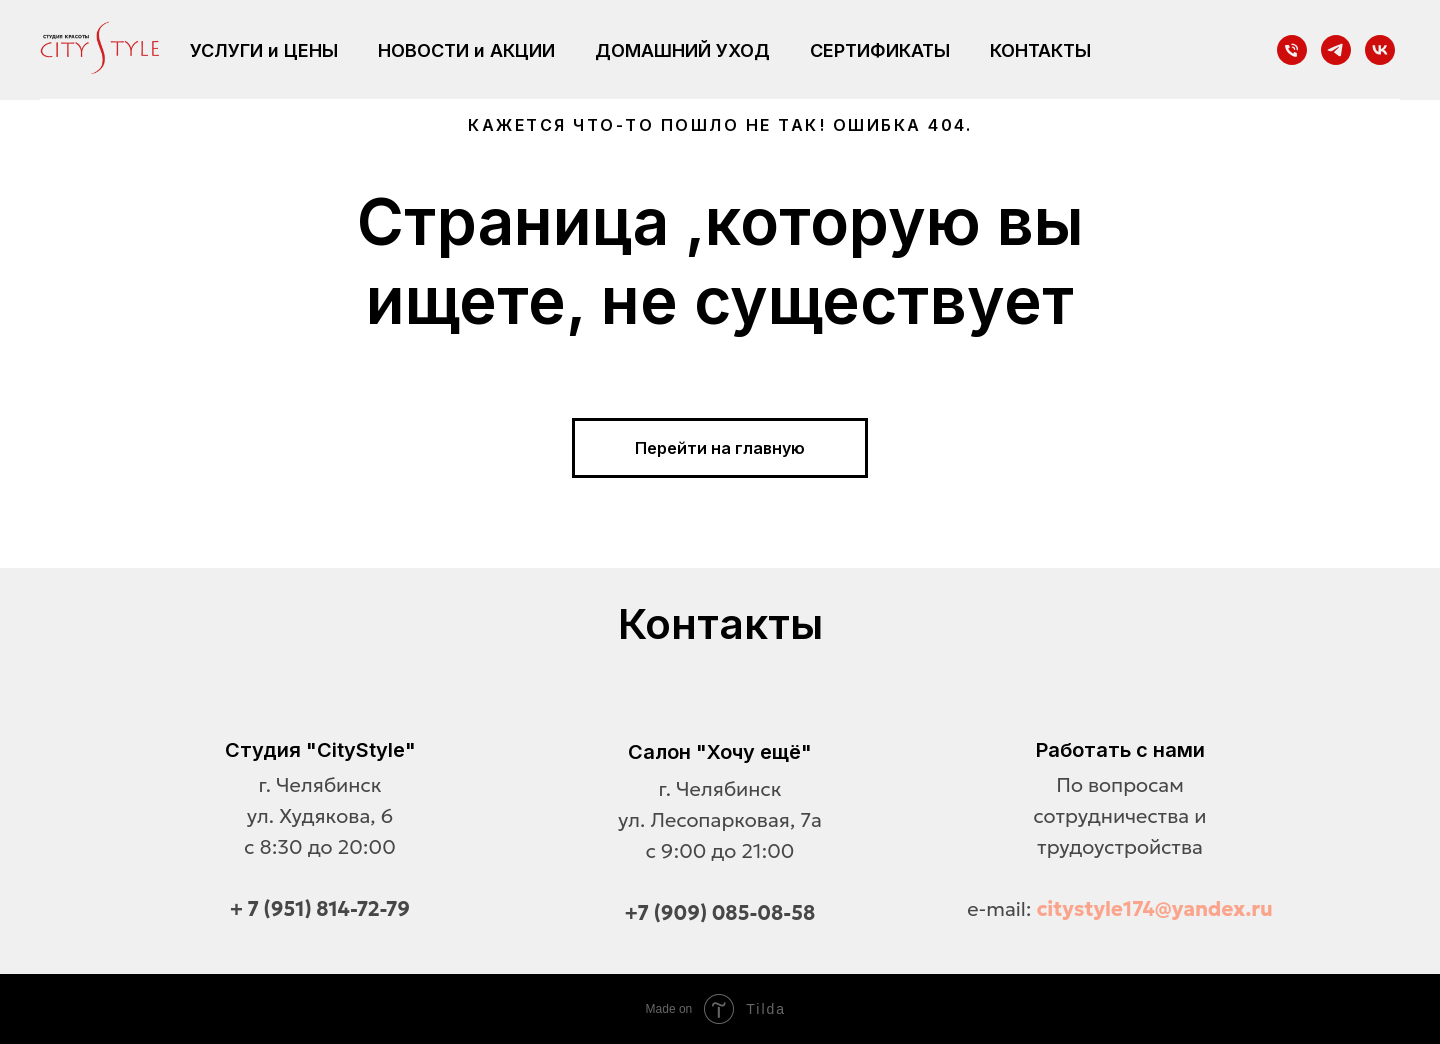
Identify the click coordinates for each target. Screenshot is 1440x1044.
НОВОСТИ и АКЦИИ (466, 50)
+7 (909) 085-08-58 (720, 913)
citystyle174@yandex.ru (1155, 909)
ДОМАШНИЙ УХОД (682, 50)
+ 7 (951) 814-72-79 (320, 909)
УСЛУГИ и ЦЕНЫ (264, 50)
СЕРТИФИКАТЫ (880, 50)
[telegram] (1336, 50)
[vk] (1380, 50)
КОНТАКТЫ (1040, 50)
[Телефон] (1292, 50)
